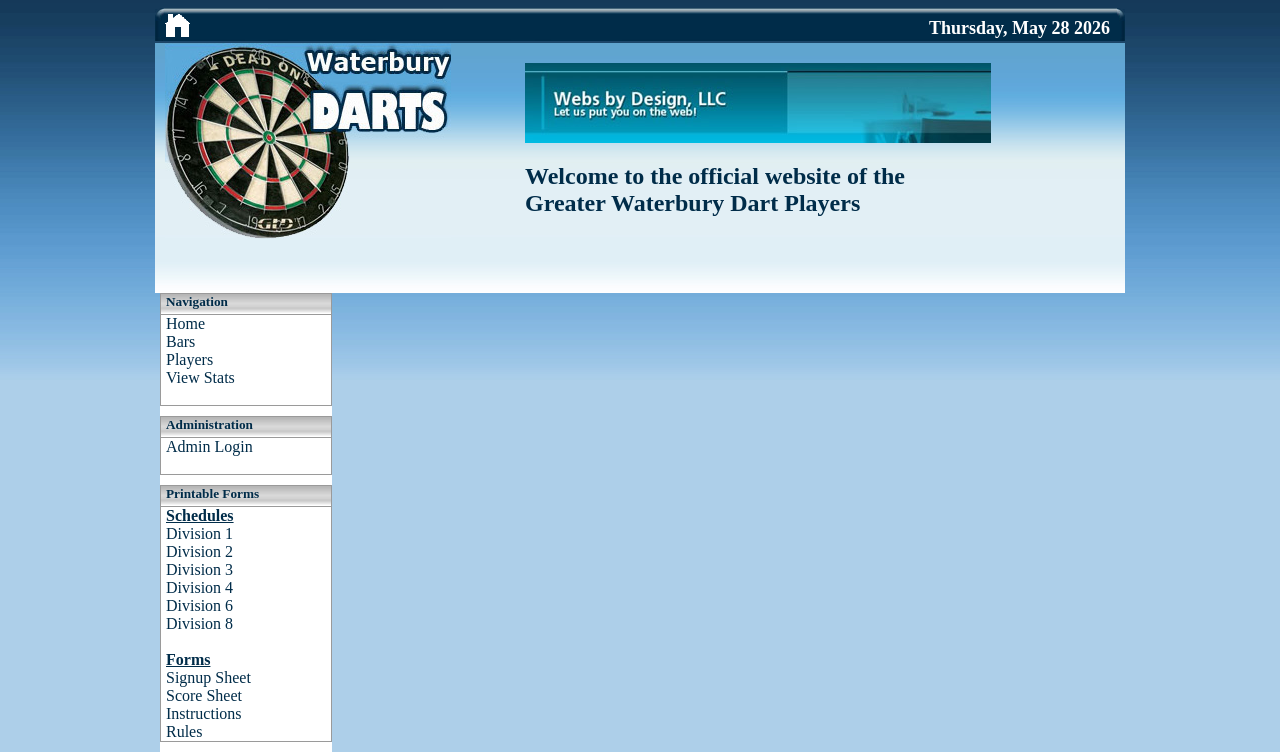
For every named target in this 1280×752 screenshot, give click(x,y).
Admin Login (209, 446)
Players (189, 359)
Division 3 (199, 569)
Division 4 (199, 587)
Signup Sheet (208, 677)
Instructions (204, 713)
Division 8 (199, 623)
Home (185, 323)
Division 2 (199, 551)
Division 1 (199, 533)
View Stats (200, 377)
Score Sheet (204, 695)
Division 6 (199, 605)
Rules (184, 731)
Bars (180, 341)
